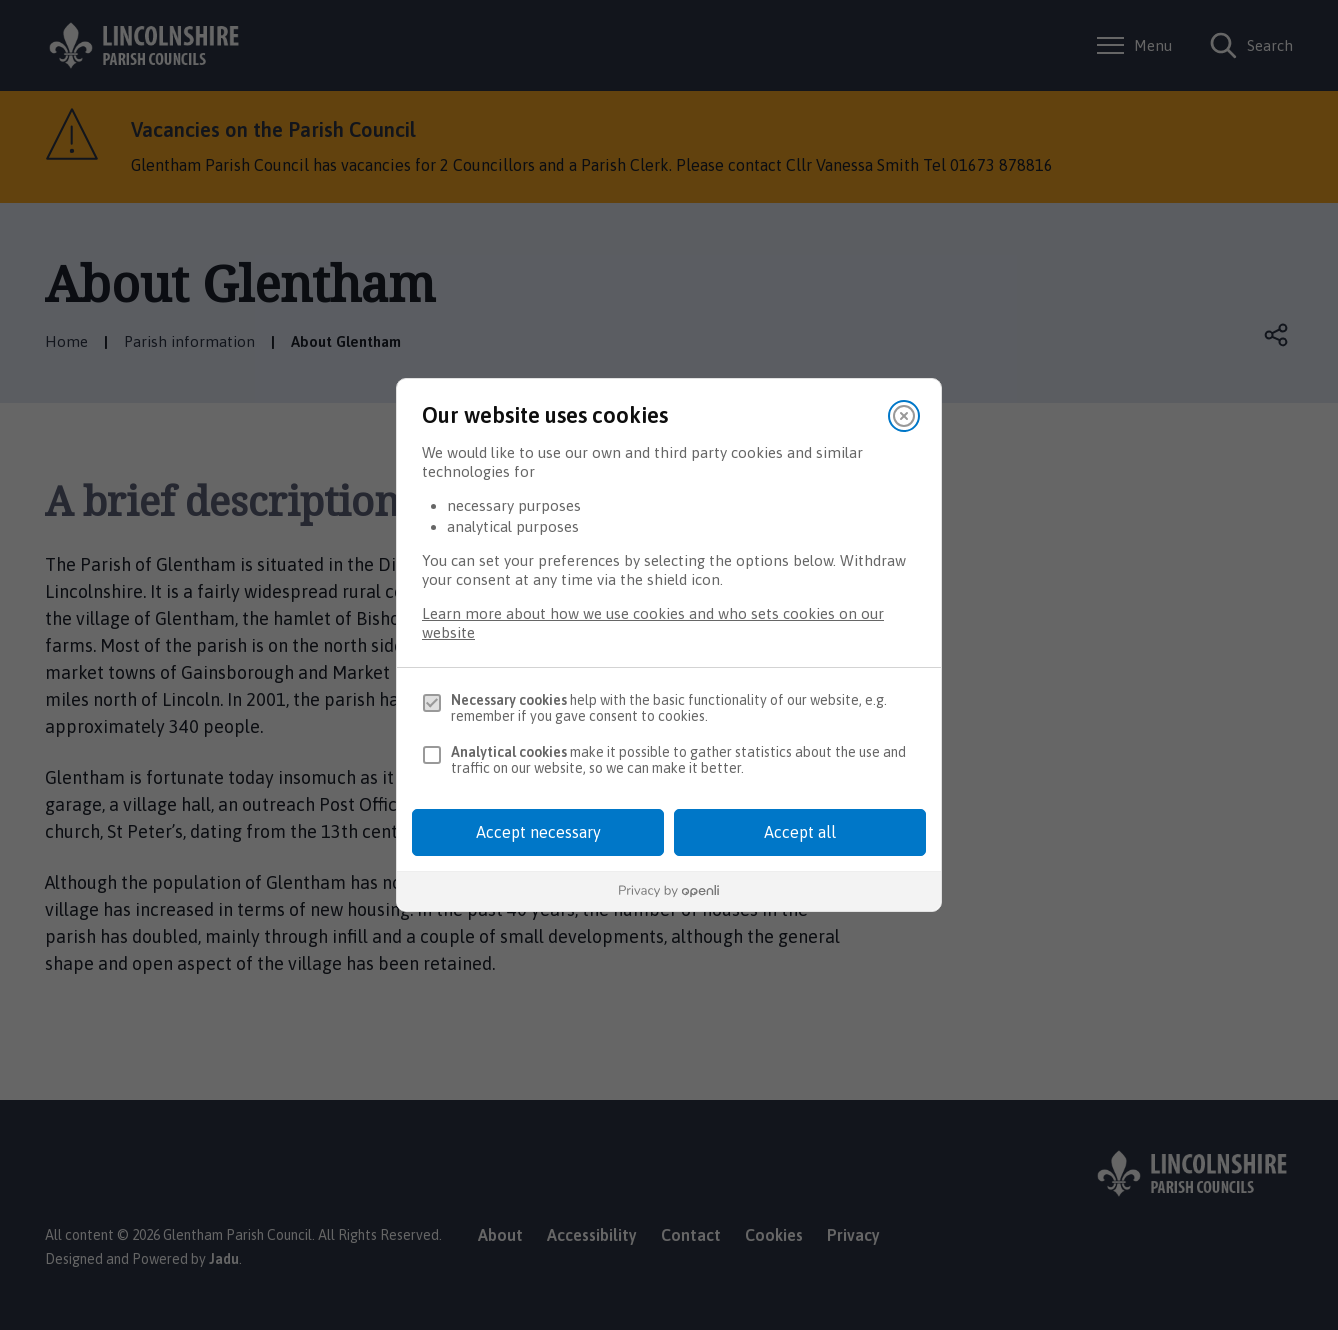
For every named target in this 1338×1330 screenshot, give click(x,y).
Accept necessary (538, 832)
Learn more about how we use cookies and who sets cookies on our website (653, 623)
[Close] (904, 416)
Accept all (800, 832)
